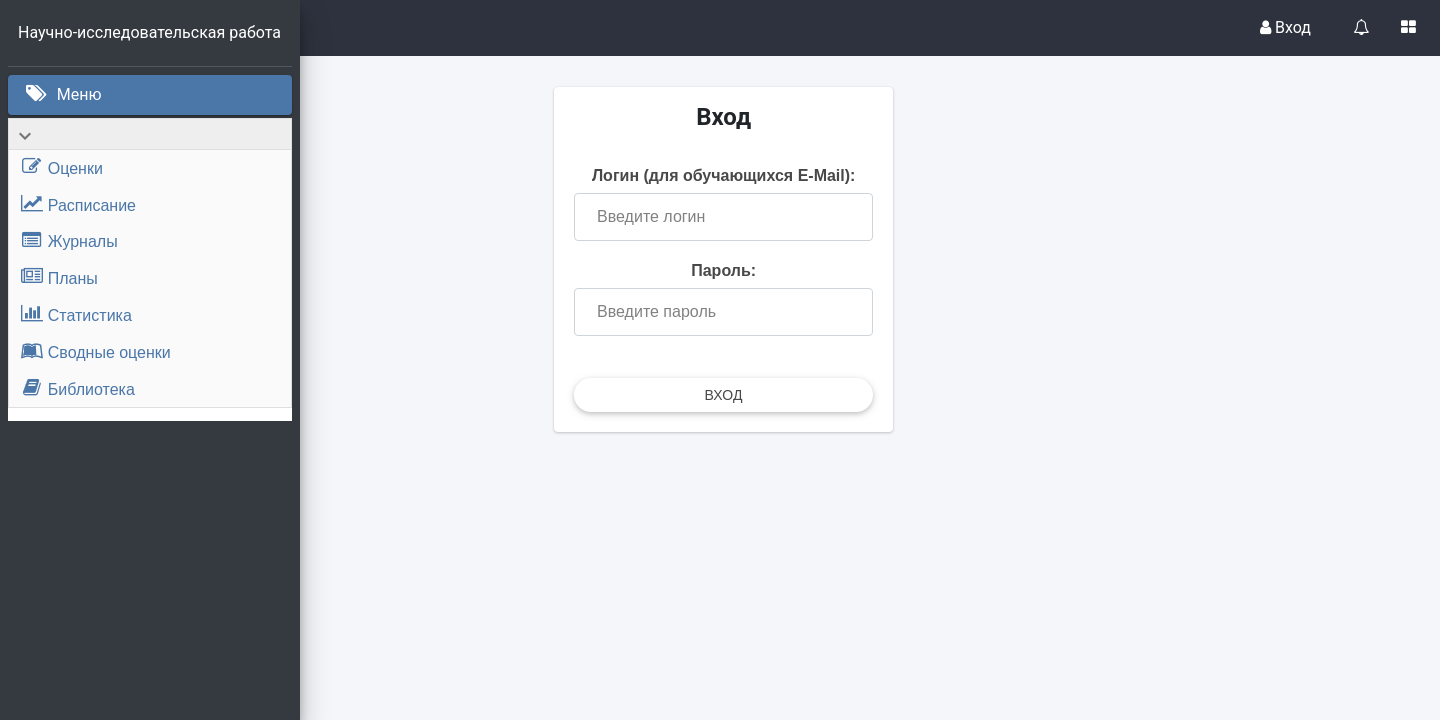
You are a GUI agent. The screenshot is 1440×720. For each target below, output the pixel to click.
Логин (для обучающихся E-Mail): (870, 181)
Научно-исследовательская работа (151, 32)
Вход (1285, 27)
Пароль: (870, 285)
